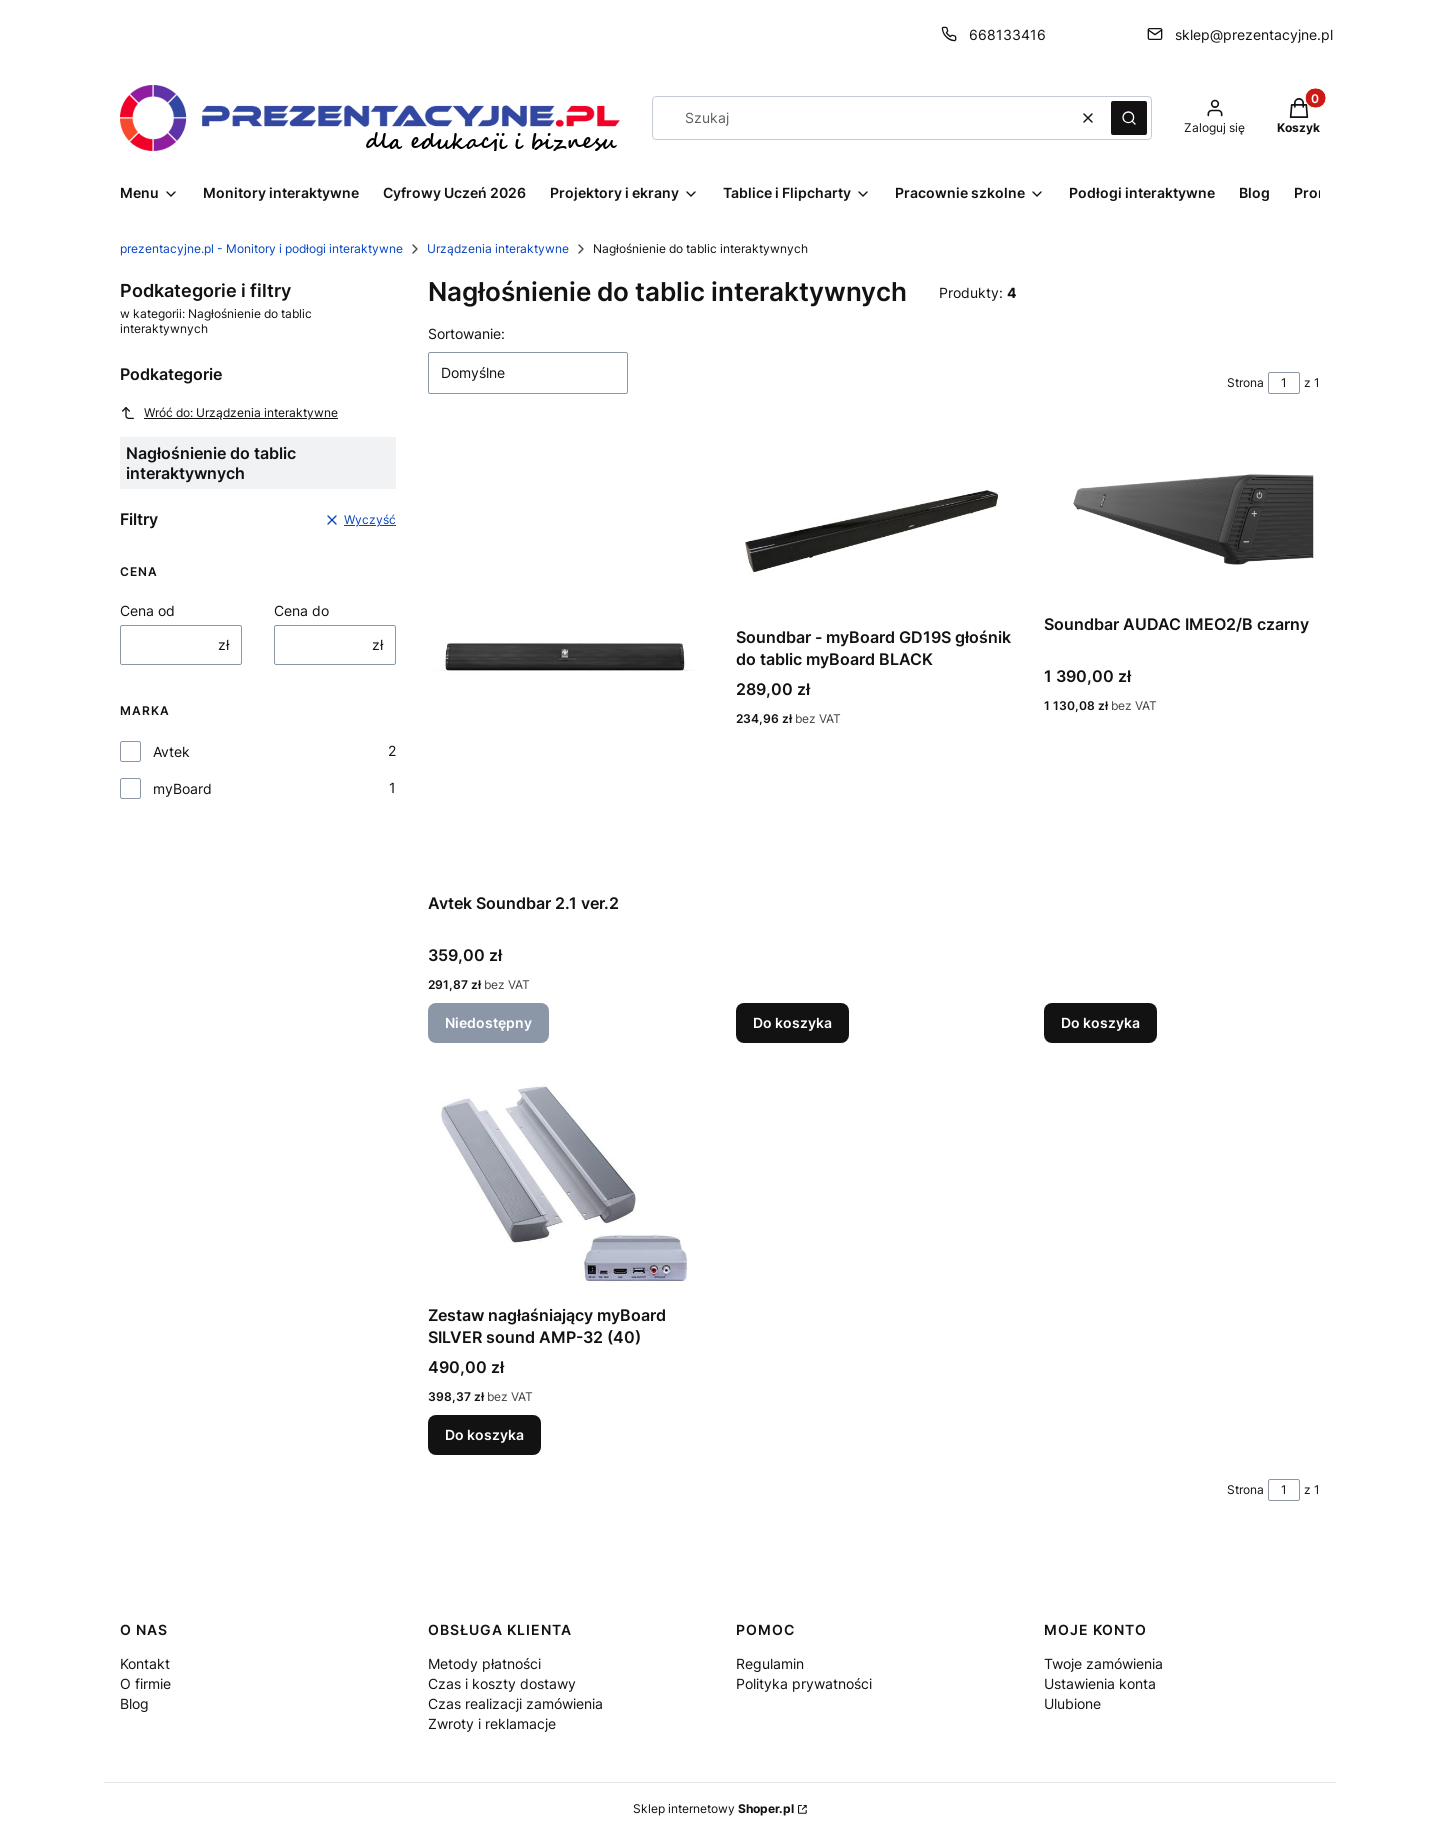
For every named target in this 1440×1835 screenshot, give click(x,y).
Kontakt (145, 1663)
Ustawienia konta (1100, 1683)
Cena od (147, 610)
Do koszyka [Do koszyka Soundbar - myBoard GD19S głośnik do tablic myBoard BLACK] (792, 1022)
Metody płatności (484, 1663)
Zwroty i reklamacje (492, 1723)
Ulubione (1072, 1703)
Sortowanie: (466, 333)
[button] (1129, 118)
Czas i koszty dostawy (502, 1683)
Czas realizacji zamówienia (515, 1703)
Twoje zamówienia (1103, 1663)
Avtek (171, 751)
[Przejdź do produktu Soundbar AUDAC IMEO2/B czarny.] (1182, 519)
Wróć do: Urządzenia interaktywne (229, 413)
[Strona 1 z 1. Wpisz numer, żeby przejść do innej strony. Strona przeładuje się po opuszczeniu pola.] (1284, 383)
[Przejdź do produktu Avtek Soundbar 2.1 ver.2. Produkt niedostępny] (566, 659)
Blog (134, 1703)
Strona (1245, 382)
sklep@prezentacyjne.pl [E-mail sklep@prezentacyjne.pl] (1254, 34)
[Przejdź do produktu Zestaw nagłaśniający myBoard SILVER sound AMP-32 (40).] (566, 1185)
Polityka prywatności (804, 1683)
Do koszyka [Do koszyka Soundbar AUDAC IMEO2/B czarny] (1100, 1022)
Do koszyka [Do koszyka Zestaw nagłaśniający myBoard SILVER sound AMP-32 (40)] (484, 1434)
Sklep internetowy (713, 1808)
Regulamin (770, 1663)
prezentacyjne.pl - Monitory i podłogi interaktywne (261, 248)
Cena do (301, 610)
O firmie (145, 1683)
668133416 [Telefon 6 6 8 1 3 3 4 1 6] (1007, 34)
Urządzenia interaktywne (498, 248)
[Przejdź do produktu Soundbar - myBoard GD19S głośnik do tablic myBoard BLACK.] (874, 526)
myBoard (182, 788)
